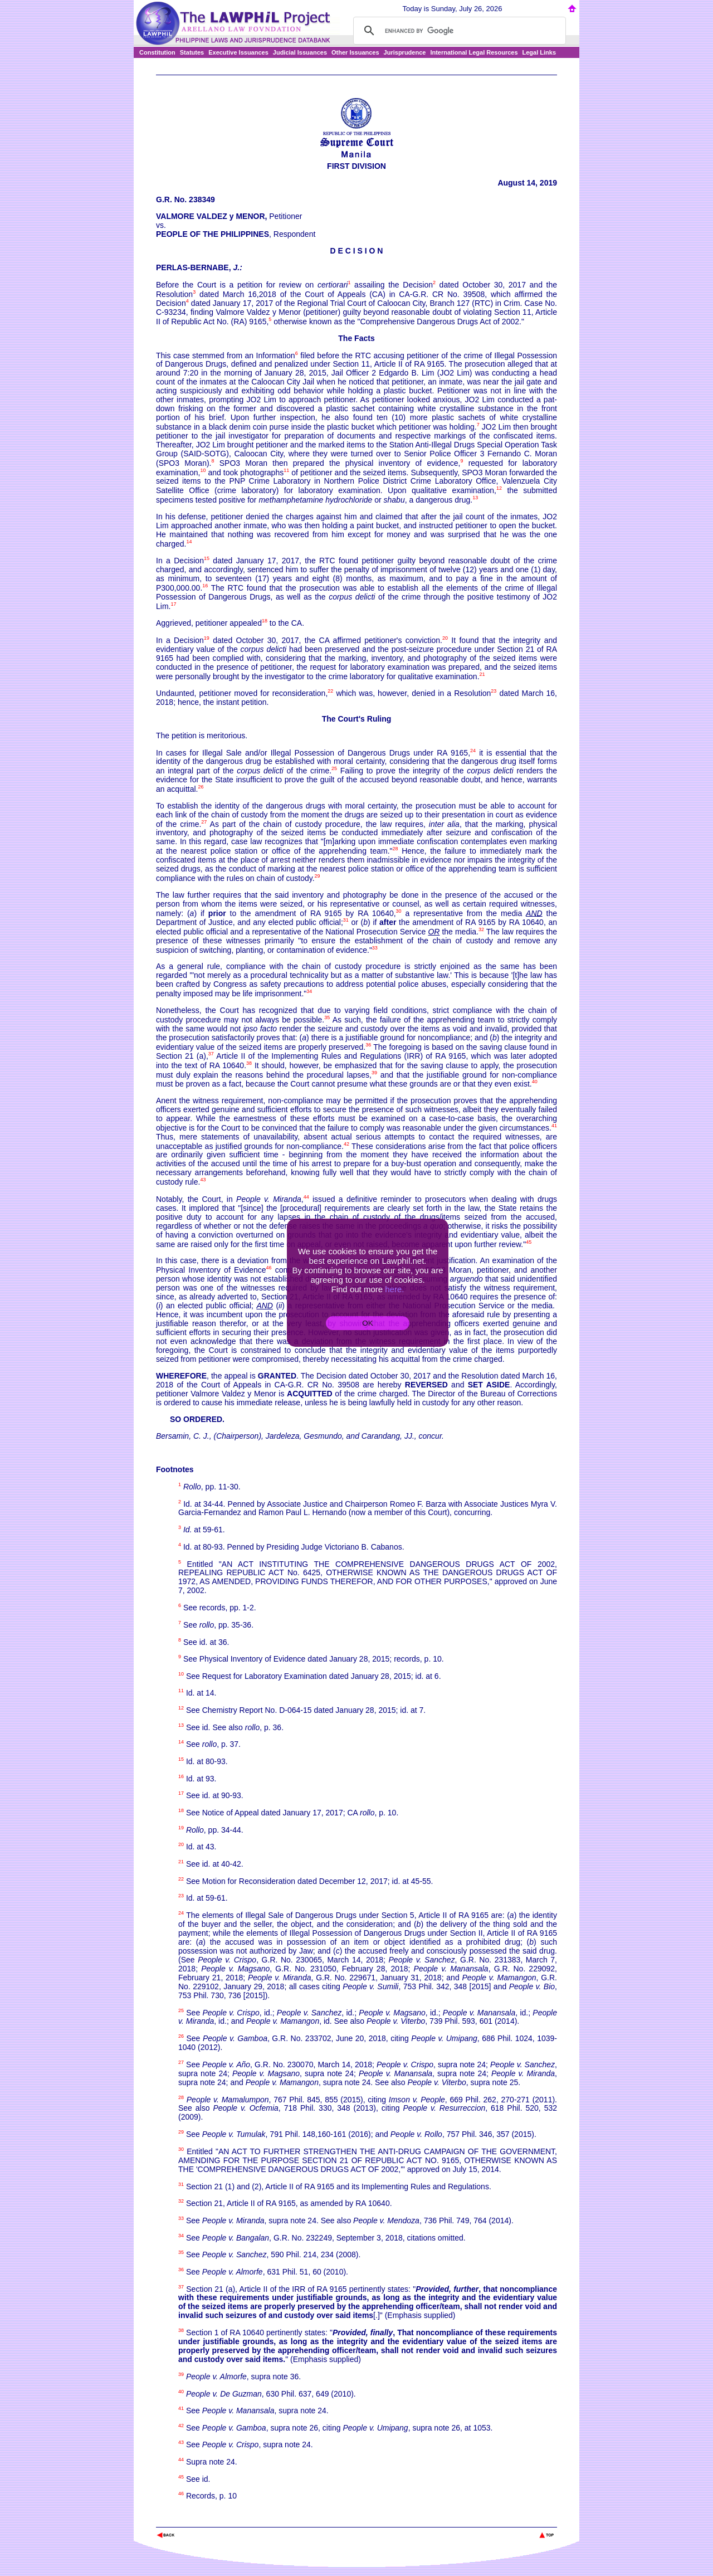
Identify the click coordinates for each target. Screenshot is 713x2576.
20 (445, 638)
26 (201, 787)
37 (211, 1053)
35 (327, 1017)
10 (203, 470)
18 (264, 621)
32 (481, 929)
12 (499, 488)
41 (554, 1125)
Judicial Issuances (300, 52)
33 (375, 948)
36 (368, 1045)
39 (374, 1072)
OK (367, 1323)
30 (399, 911)
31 (346, 920)
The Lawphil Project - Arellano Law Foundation (213, 2520)
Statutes (192, 52)
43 (203, 1179)
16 (205, 585)
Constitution (157, 52)
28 (395, 848)
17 (173, 604)
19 (206, 638)
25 (334, 768)
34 (309, 991)
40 (535, 1081)
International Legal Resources (473, 52)
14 (189, 541)
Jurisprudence (405, 52)
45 (528, 1242)
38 (249, 1063)
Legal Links (539, 52)
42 (346, 1144)
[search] (458, 30)
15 (206, 558)
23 (493, 691)
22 (330, 691)
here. (394, 1289)
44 (306, 1197)
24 (473, 750)
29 (317, 876)
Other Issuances (355, 52)
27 (204, 822)
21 (482, 674)
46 (269, 1267)
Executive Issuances (238, 52)
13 (475, 497)
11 (286, 470)
